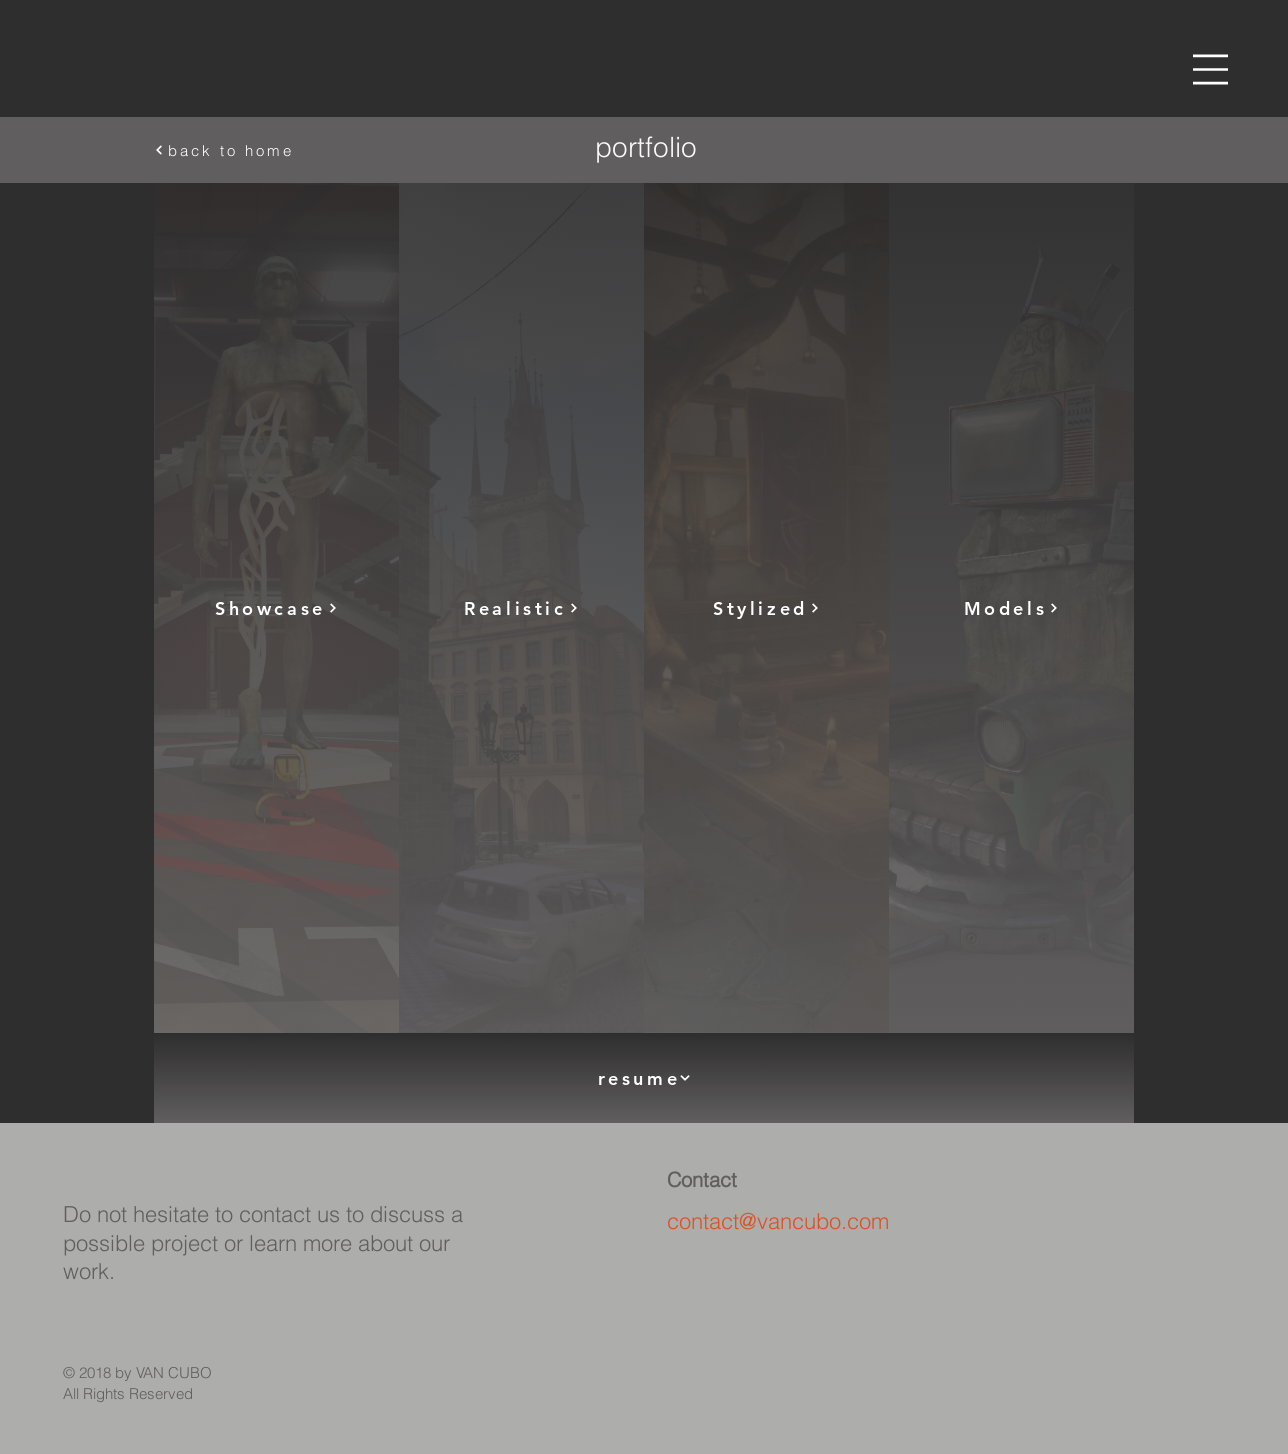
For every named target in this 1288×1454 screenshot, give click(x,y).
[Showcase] (276, 608)
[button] (1210, 69)
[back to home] (294, 150)
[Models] (1011, 608)
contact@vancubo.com (778, 1221)
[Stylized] (766, 608)
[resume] (644, 1078)
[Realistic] (521, 608)
